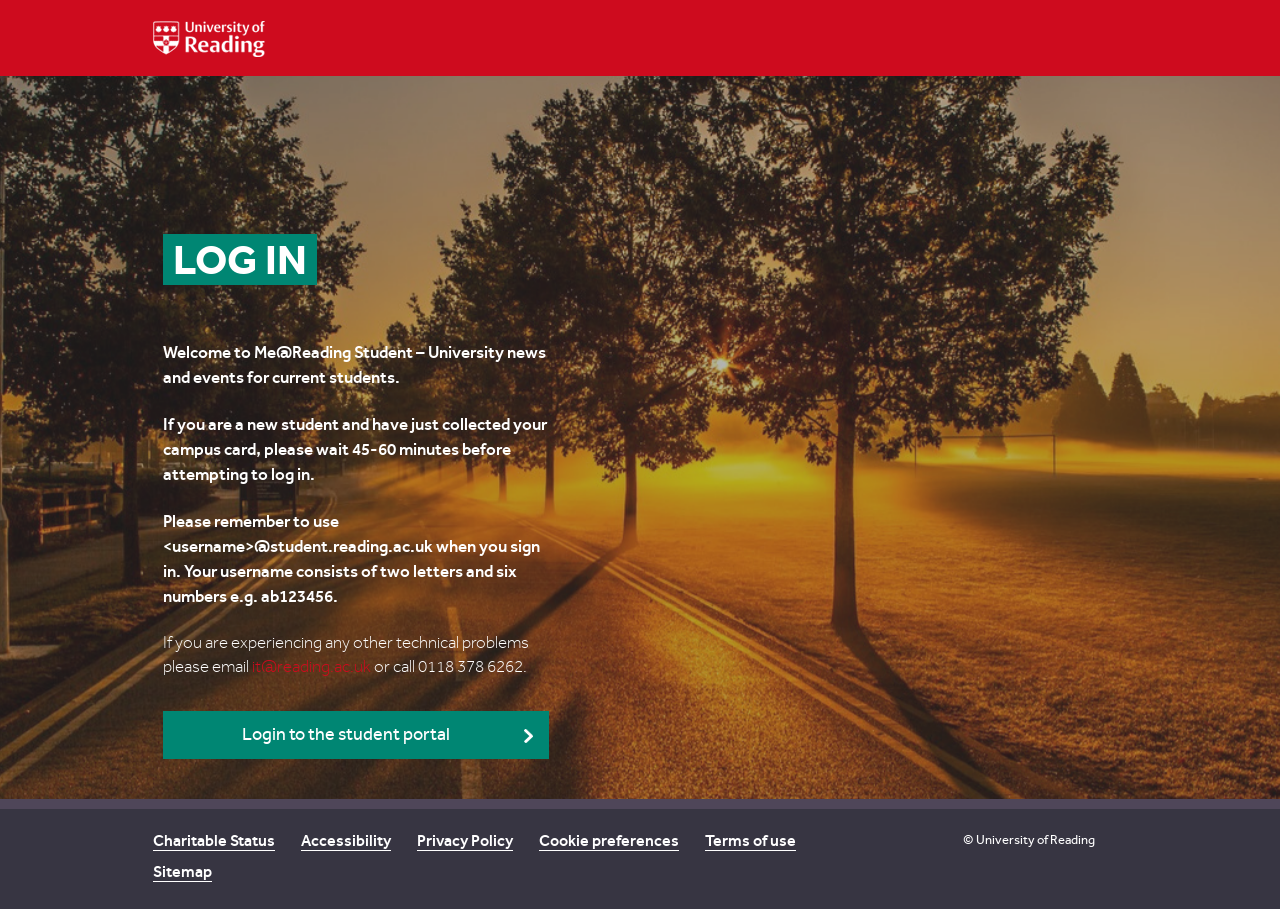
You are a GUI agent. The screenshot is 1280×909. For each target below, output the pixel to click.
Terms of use (750, 840)
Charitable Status (214, 840)
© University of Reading (1029, 839)
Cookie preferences (609, 840)
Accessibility (346, 840)
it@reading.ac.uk (311, 667)
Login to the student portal (346, 734)
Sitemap (182, 871)
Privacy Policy (465, 840)
